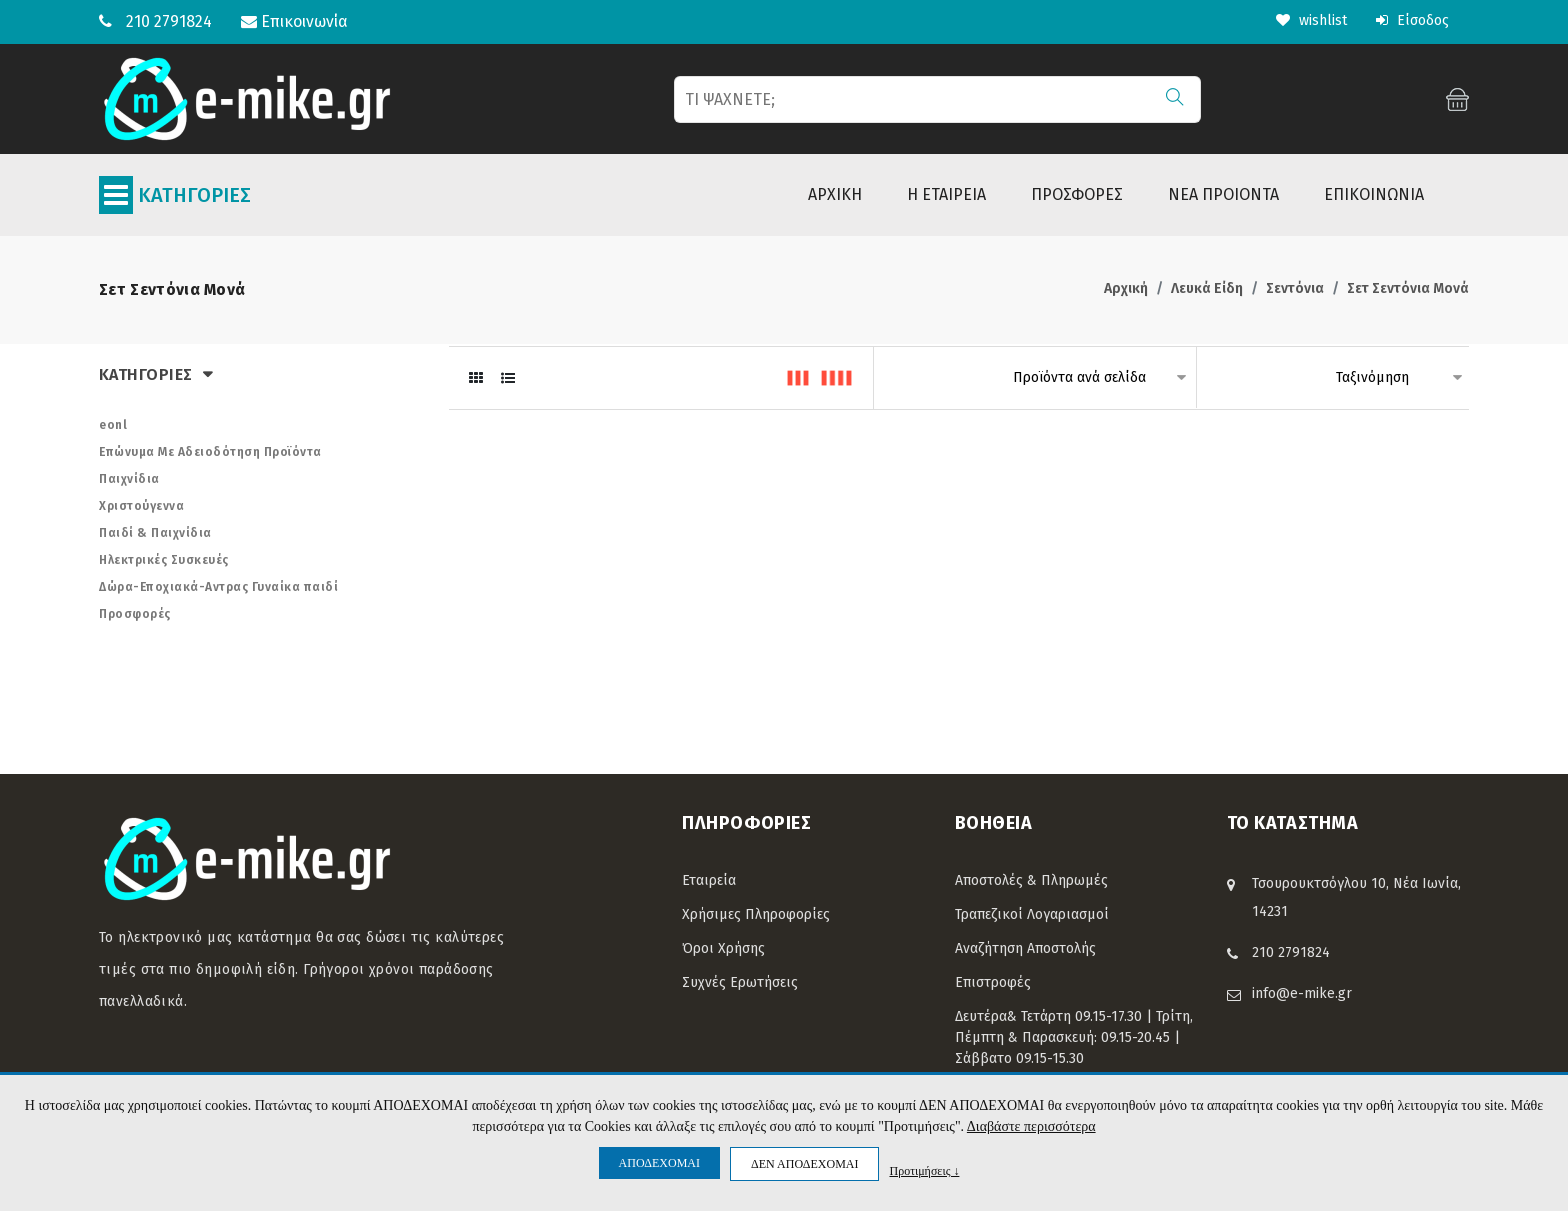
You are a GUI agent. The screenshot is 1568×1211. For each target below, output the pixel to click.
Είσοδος (1412, 20)
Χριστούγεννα (141, 506)
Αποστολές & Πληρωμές (1031, 880)
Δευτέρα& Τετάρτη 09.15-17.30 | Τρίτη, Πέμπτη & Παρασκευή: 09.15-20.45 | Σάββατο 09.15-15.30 (1074, 1037)
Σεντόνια (1295, 288)
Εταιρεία (709, 880)
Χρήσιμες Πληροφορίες (756, 914)
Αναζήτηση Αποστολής (1025, 948)
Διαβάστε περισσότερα (1031, 1126)
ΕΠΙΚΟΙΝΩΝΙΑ (1374, 194)
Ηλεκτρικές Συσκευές (164, 560)
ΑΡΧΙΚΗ (835, 194)
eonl (113, 425)
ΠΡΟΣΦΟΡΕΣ (1077, 194)
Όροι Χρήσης (723, 948)
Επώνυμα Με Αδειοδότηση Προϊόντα (210, 452)
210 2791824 (169, 21)
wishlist (1311, 20)
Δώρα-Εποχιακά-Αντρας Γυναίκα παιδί (218, 587)
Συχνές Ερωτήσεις (740, 982)
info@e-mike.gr (1302, 993)
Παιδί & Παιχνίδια (155, 533)
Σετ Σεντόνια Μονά (1408, 288)
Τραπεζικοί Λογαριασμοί (1032, 914)
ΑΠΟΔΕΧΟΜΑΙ (659, 1163)
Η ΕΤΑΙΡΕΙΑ (946, 194)
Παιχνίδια (129, 479)
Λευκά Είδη (1207, 288)
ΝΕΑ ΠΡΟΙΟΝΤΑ (1223, 194)
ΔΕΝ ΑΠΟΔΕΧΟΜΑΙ (804, 1164)
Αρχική (1126, 288)
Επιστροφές (993, 982)
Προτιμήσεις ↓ (924, 1170)
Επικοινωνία (294, 21)
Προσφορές (135, 614)
